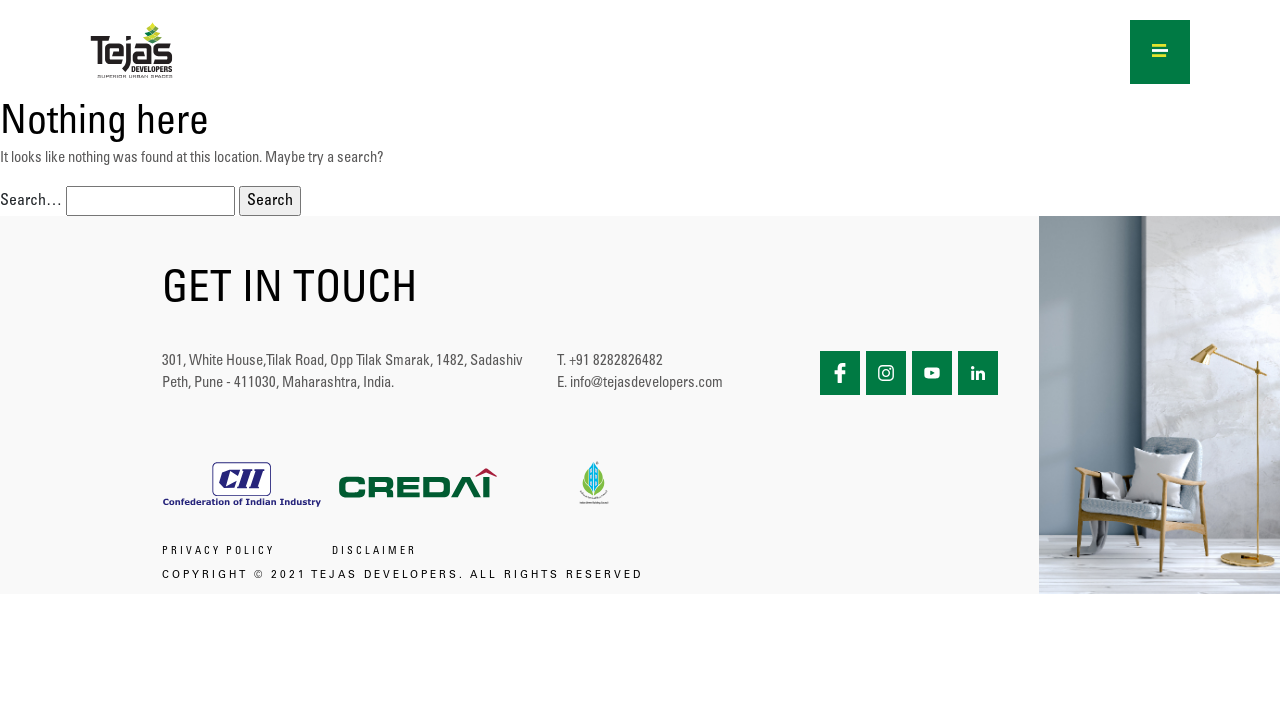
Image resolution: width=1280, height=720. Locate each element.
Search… (31, 201)
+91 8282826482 (616, 361)
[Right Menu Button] (1160, 48)
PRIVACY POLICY (218, 552)
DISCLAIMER (374, 552)
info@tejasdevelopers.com (646, 383)
